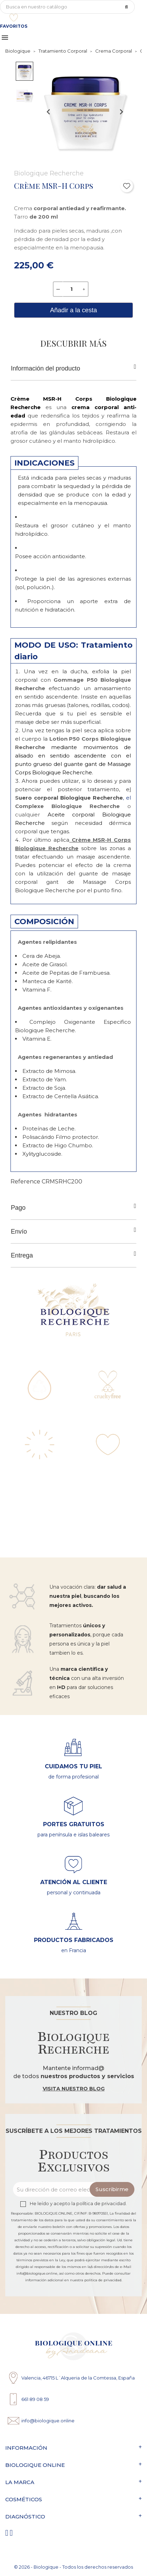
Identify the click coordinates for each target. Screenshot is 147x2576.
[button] (24, 71)
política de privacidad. (101, 2203)
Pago (73, 1207)
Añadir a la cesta (73, 310)
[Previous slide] (49, 111)
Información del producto (73, 367)
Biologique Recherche (49, 173)
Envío (73, 1231)
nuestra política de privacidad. (96, 2280)
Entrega (73, 1254)
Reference (25, 1181)
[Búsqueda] (67, 7)
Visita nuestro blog (74, 2089)
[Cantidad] (71, 289)
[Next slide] (121, 111)
